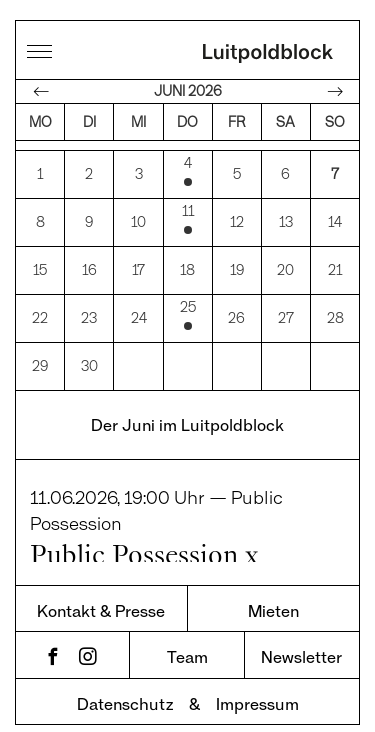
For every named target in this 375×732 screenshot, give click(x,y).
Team (187, 642)
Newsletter (301, 642)
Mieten (273, 596)
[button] (36, 696)
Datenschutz (125, 689)
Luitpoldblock (268, 55)
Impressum (257, 689)
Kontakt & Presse (101, 596)
